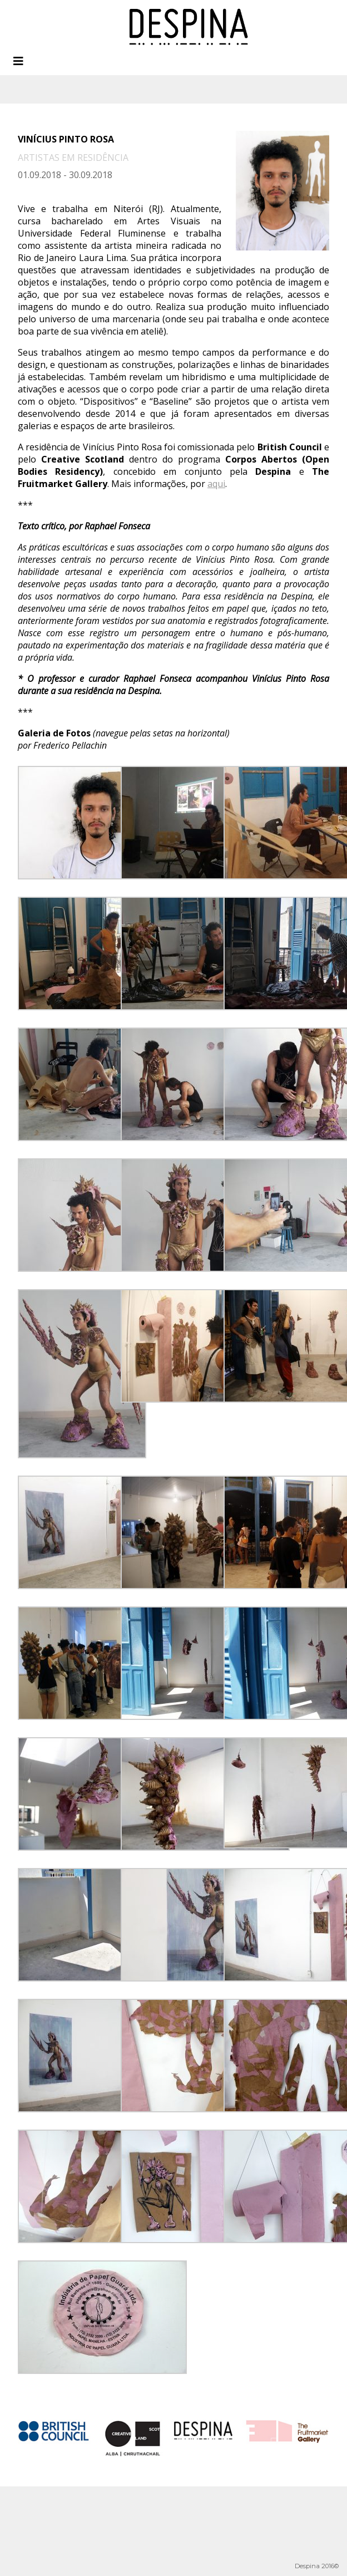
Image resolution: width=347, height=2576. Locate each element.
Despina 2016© (317, 2566)
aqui (216, 484)
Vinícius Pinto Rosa (66, 139)
